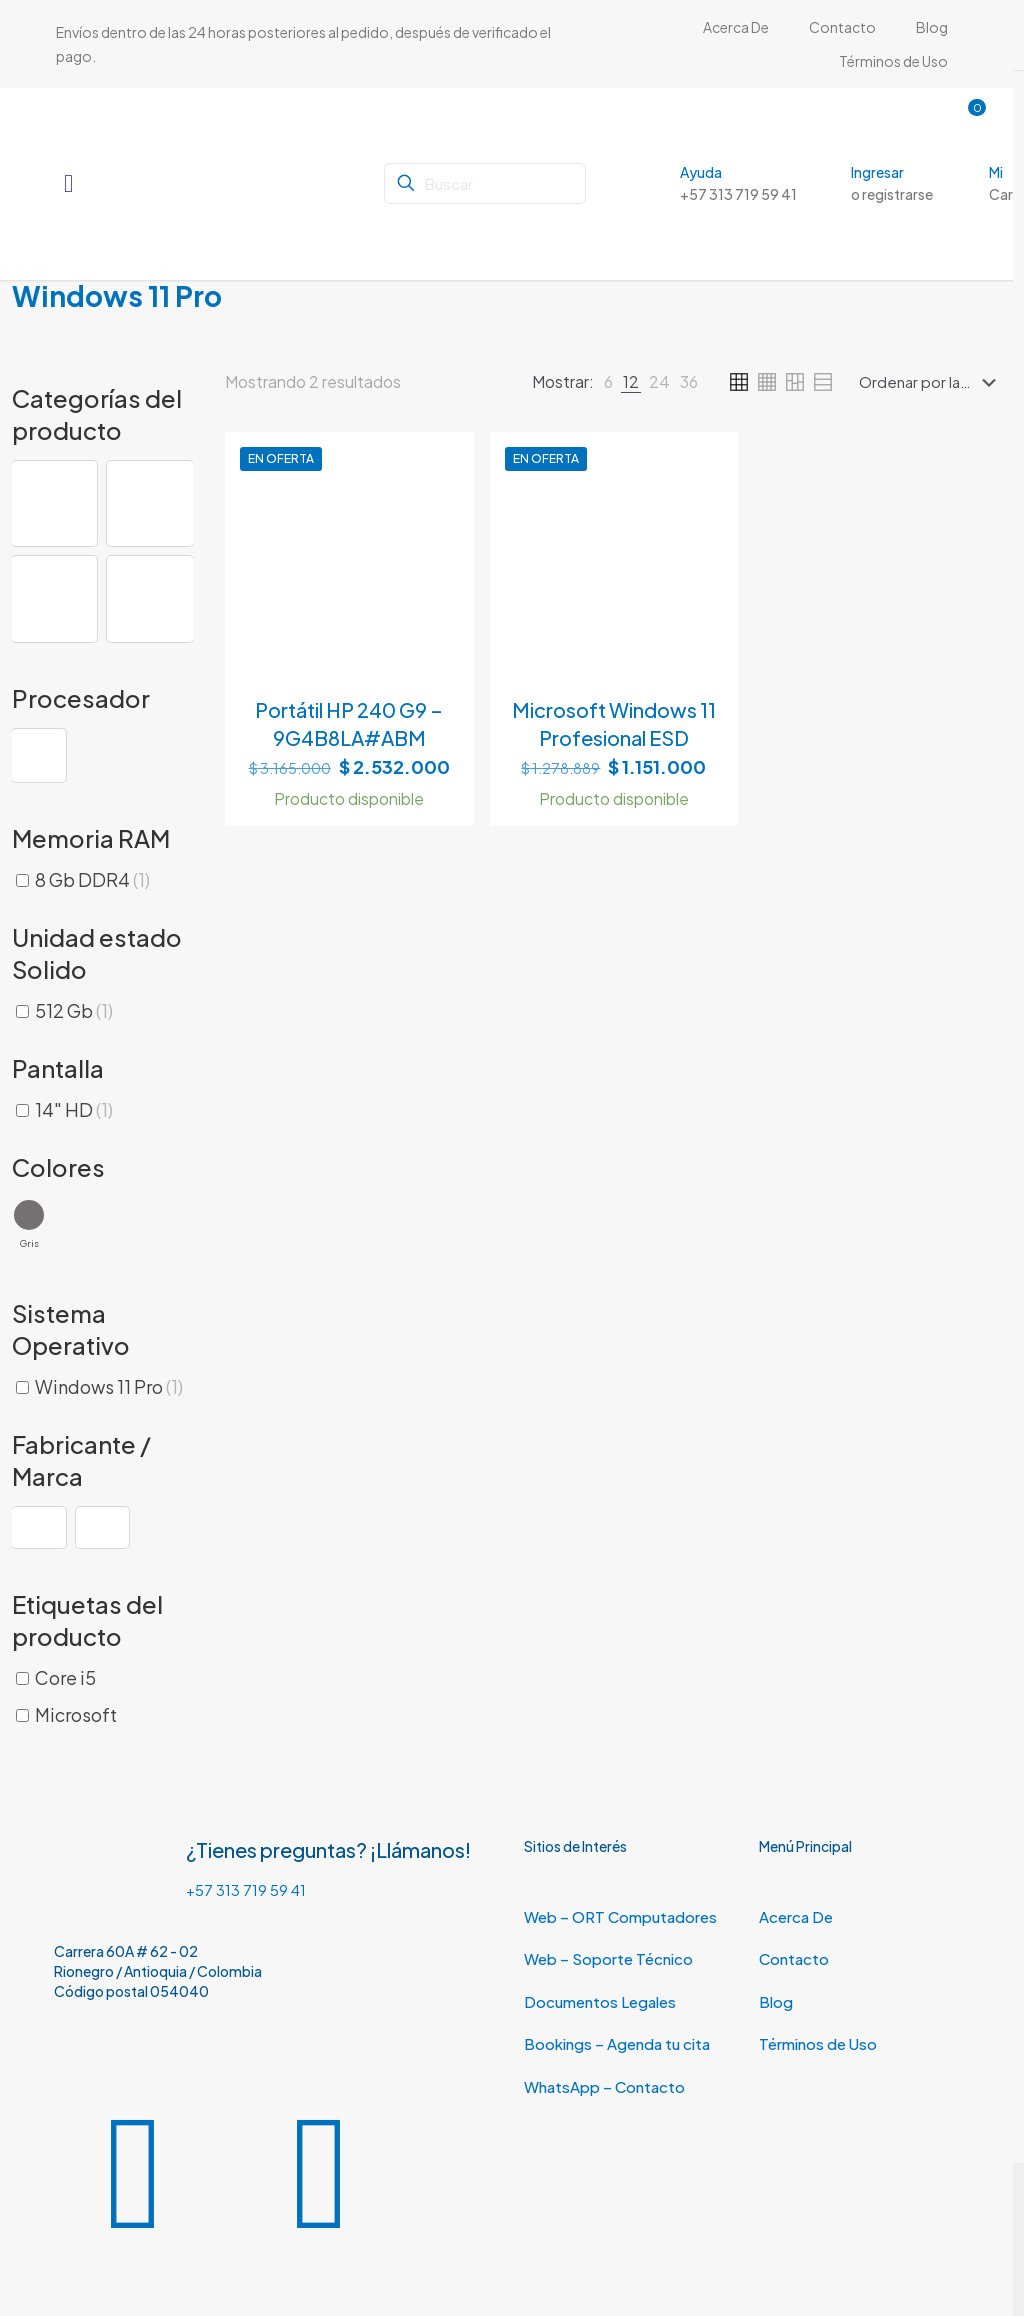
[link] (608, 382)
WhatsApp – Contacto (604, 2086)
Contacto (794, 1958)
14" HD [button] (74, 1109)
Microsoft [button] (76, 1714)
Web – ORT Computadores (620, 1916)
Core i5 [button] (65, 1677)
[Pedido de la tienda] (931, 382)
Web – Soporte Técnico (608, 1958)
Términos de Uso (818, 2043)
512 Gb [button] (74, 1010)
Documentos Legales (600, 2001)
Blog (776, 2001)
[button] (54, 503)
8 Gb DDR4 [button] (92, 879)
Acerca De (796, 1916)
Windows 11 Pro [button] (109, 1386)
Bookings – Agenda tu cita (617, 2043)
